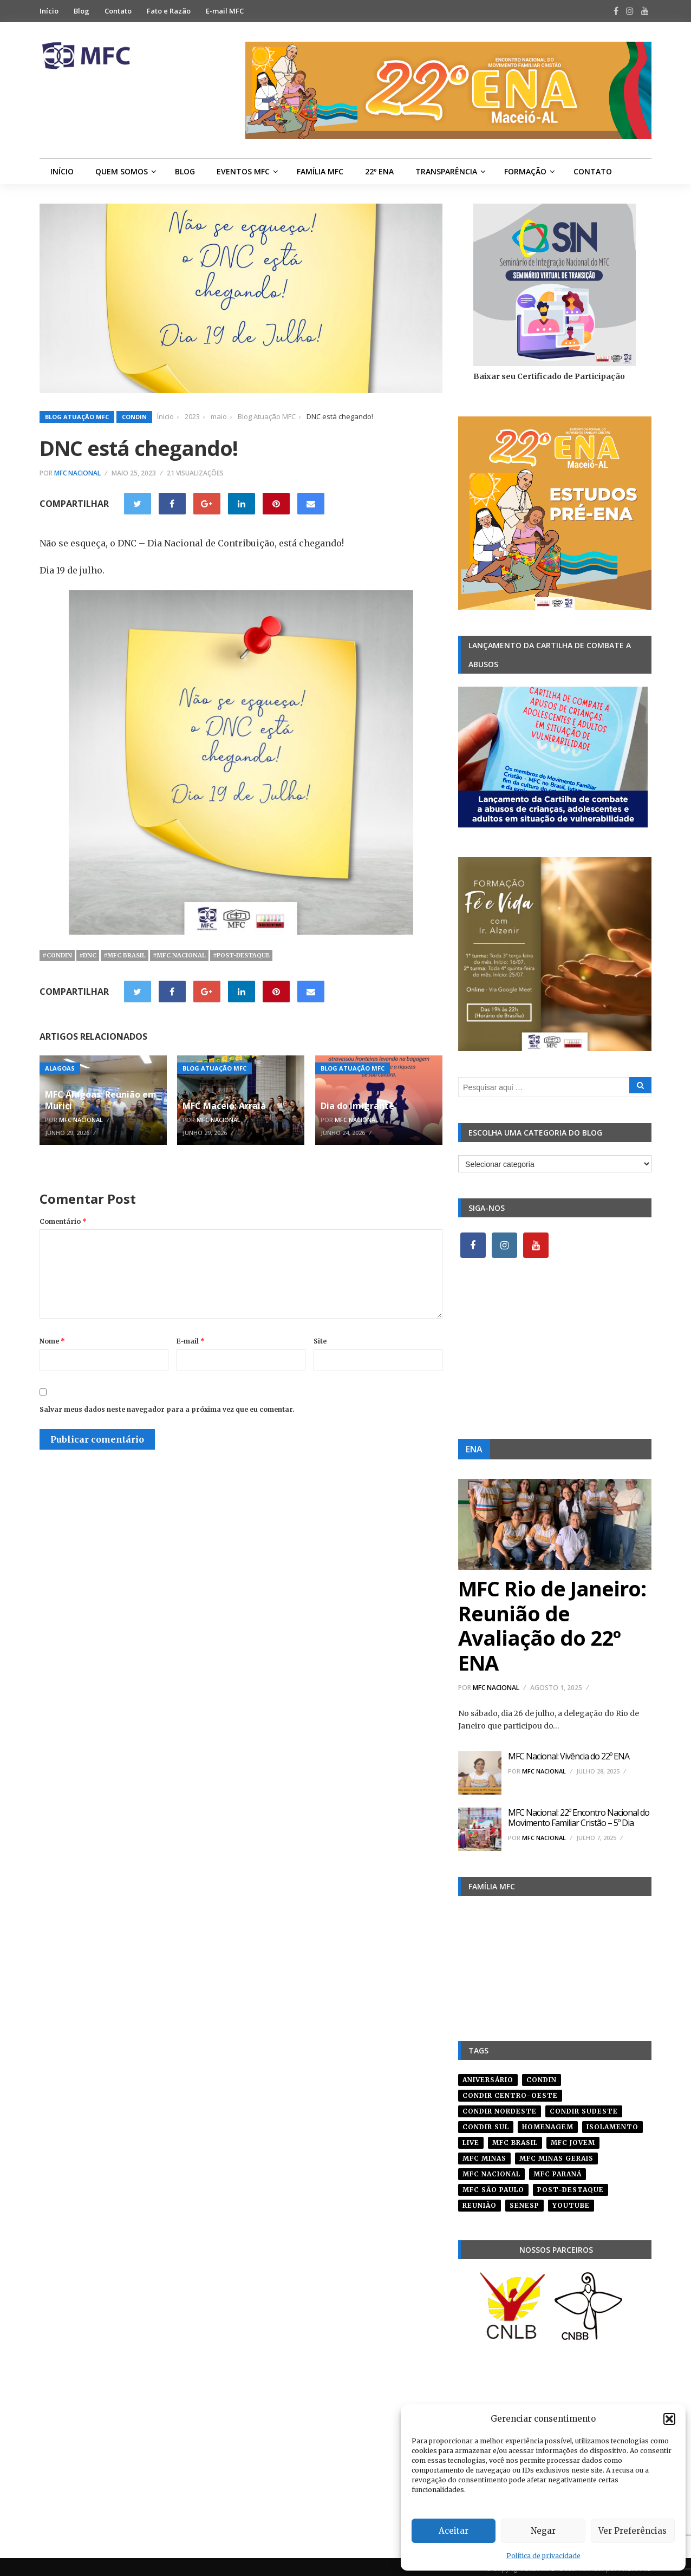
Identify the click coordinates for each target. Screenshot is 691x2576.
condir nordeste (499, 2107)
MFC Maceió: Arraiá (224, 1106)
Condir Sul (485, 2123)
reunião (479, 2201)
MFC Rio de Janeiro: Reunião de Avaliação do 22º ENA (552, 1625)
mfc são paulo (493, 2186)
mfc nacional (491, 2170)
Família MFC (320, 171)
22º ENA (379, 171)
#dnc (87, 955)
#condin (57, 955)
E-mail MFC (225, 11)
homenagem (547, 2123)
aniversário (487, 2076)
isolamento (612, 2123)
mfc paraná (557, 2170)
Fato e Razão (169, 11)
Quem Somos (121, 171)
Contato (118, 11)
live (470, 2139)
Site (320, 1341)
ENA (474, 1449)
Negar (543, 2531)
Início (49, 11)
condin (541, 2076)
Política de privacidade (543, 2556)
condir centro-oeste (510, 2092)
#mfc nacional (179, 955)
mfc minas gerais (556, 2154)
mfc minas (484, 2154)
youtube (571, 2201)
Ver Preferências (632, 2531)
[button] (669, 2419)
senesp (524, 2201)
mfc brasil (515, 2139)
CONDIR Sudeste (584, 2107)
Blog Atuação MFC (77, 417)
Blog (81, 11)
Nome (52, 1341)
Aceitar (453, 2531)
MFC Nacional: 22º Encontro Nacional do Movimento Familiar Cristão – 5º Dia (578, 1818)
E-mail (191, 1341)
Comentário (63, 1221)
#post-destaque (241, 955)
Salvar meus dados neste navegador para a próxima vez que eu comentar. (167, 1409)
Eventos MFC (243, 171)
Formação (525, 171)
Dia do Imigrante (357, 1106)
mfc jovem (573, 2139)
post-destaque (570, 2186)
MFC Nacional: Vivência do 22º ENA (568, 1756)
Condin (134, 417)
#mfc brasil (124, 955)
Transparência (446, 171)
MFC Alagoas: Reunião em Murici (101, 1100)
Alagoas (60, 1068)
